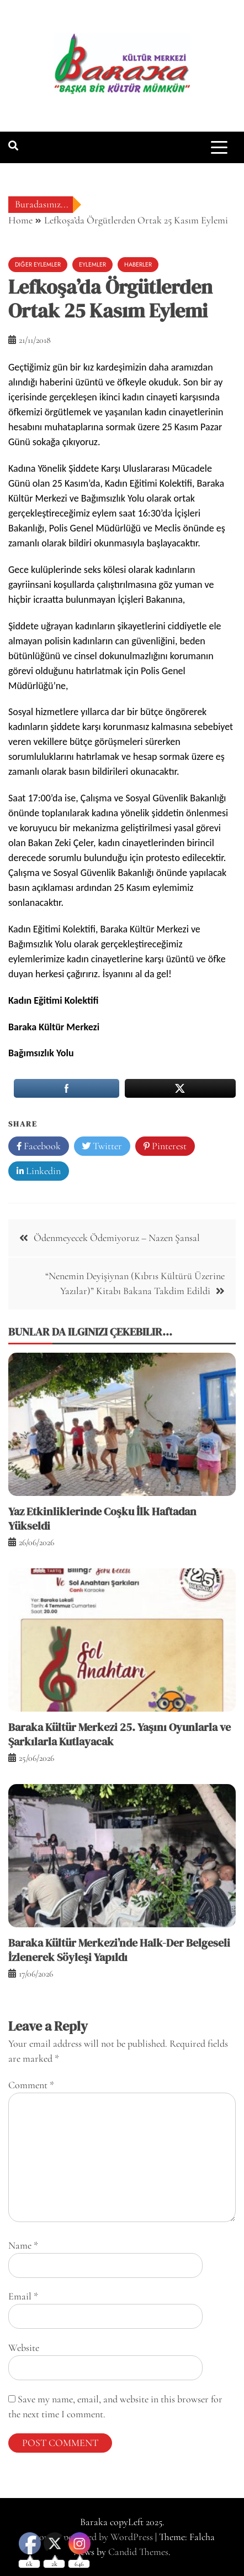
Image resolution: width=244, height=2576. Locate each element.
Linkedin (39, 1171)
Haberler (138, 264)
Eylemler (92, 264)
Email (23, 2296)
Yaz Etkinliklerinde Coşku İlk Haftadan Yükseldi (102, 1519)
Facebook (39, 1146)
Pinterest (165, 1146)
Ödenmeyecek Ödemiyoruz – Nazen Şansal (117, 1238)
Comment (31, 2085)
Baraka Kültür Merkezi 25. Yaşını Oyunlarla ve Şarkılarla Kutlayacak (119, 1734)
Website (23, 2348)
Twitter (102, 1146)
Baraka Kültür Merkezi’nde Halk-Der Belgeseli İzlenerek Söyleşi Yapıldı (119, 1950)
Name (23, 2245)
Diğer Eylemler (38, 264)
